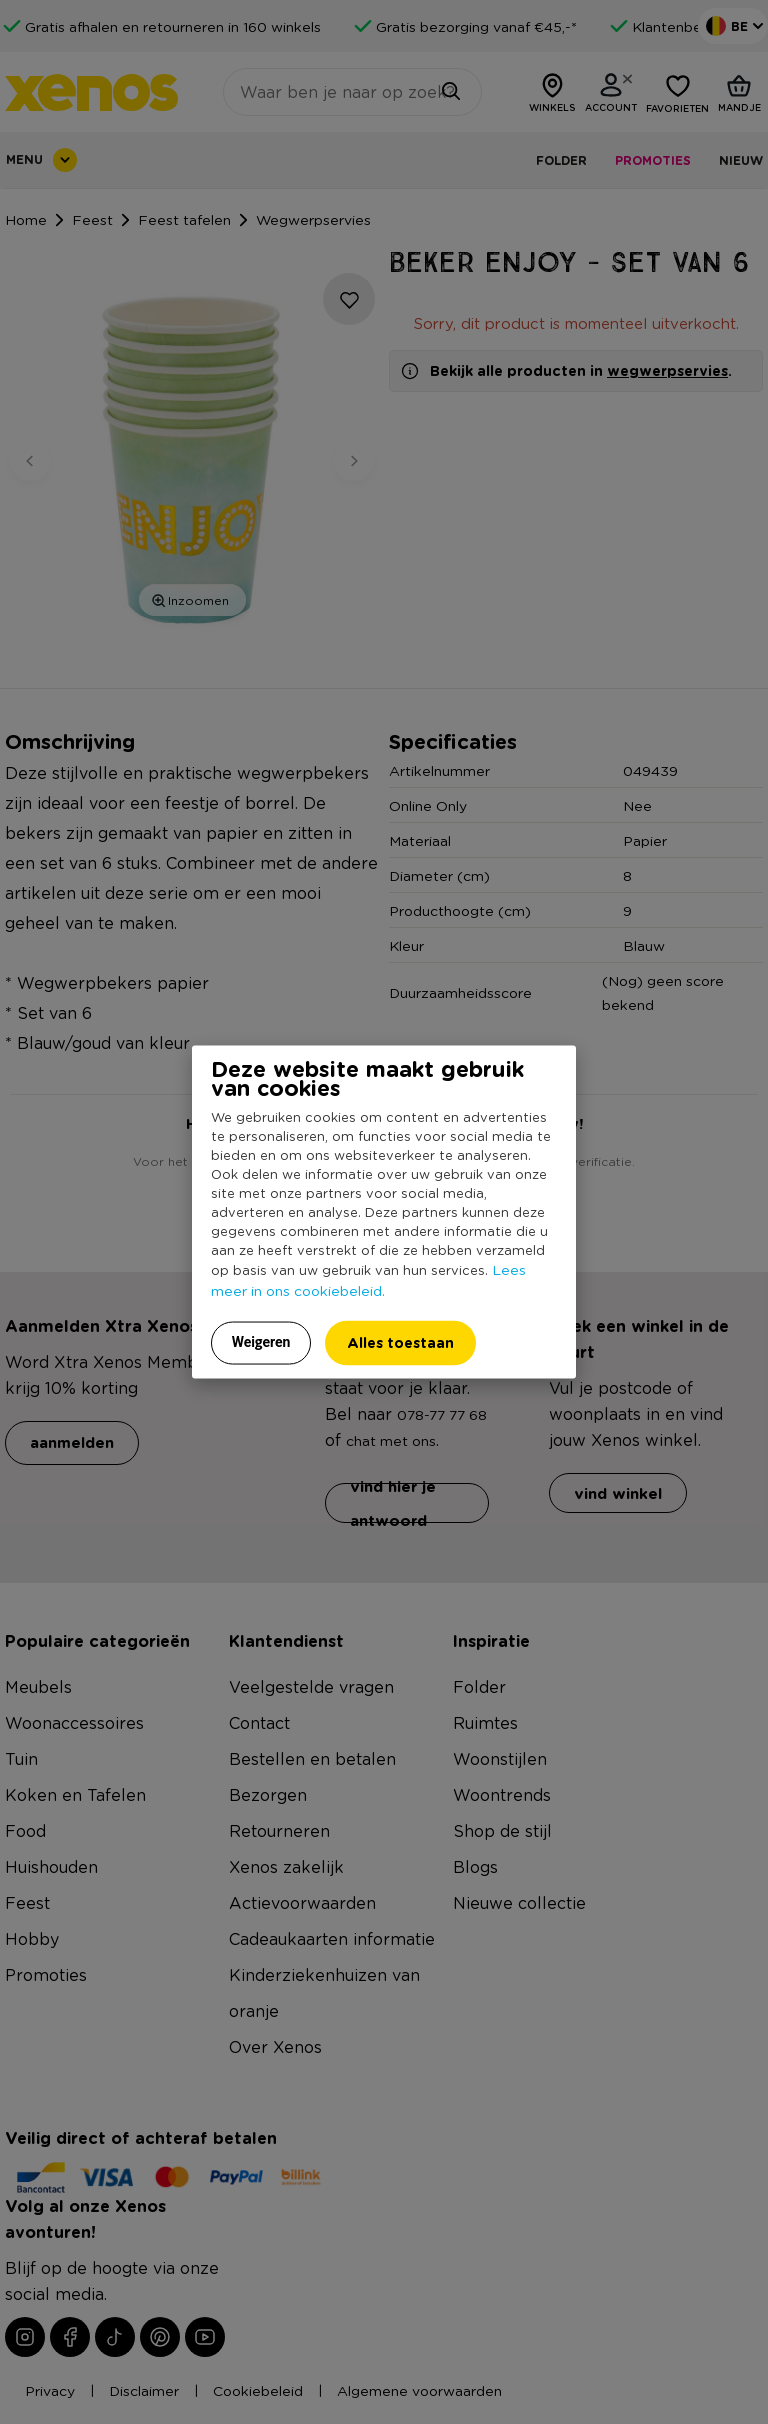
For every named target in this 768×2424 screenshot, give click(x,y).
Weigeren (261, 1342)
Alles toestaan (400, 1342)
